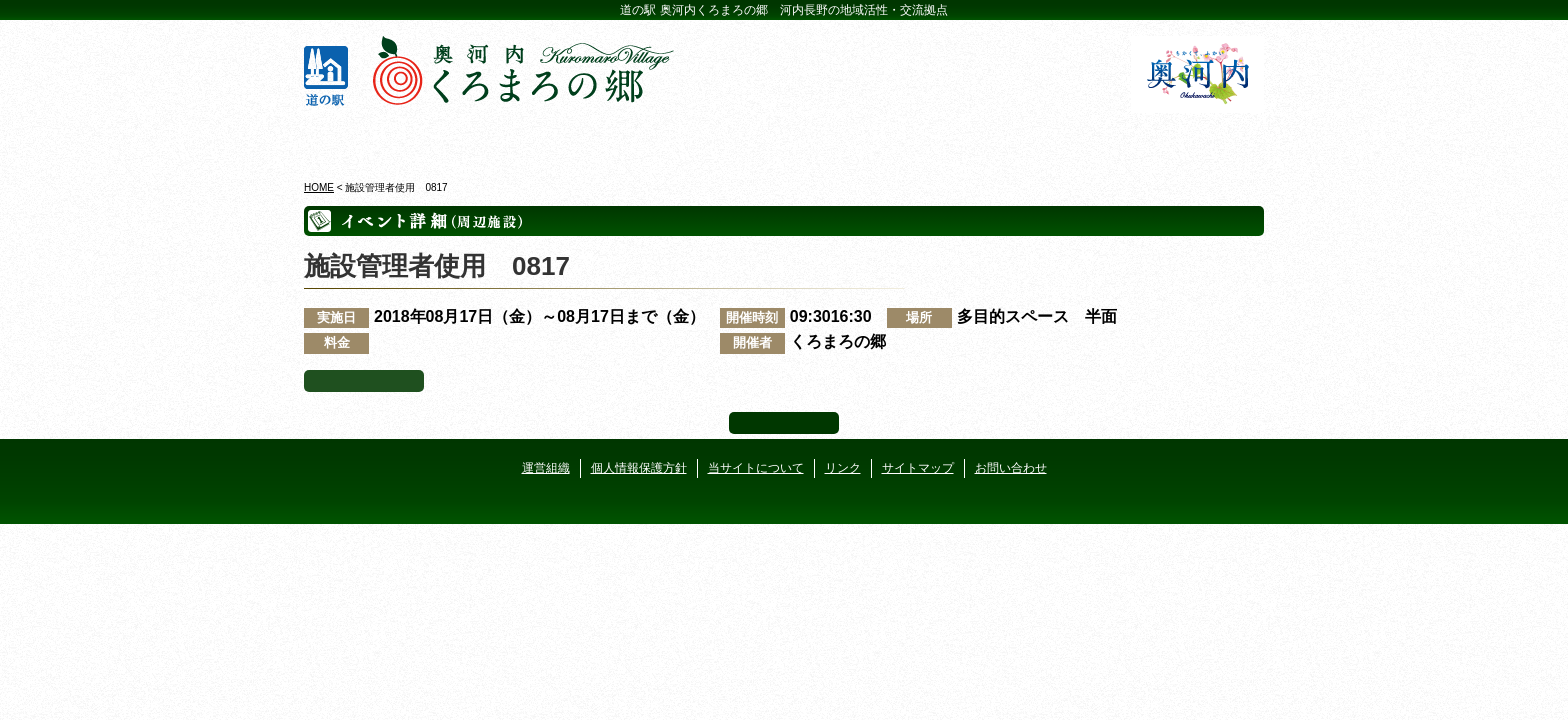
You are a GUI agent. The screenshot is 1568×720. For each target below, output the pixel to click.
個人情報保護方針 (639, 468)
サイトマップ (918, 468)
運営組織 (546, 468)
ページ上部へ (784, 423)
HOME (319, 187)
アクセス (1186, 139)
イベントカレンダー (703, 139)
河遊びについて (1025, 139)
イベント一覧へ (364, 381)
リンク (843, 468)
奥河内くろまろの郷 (381, 139)
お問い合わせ (1011, 468)
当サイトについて (756, 468)
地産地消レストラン (864, 139)
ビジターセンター (542, 139)
